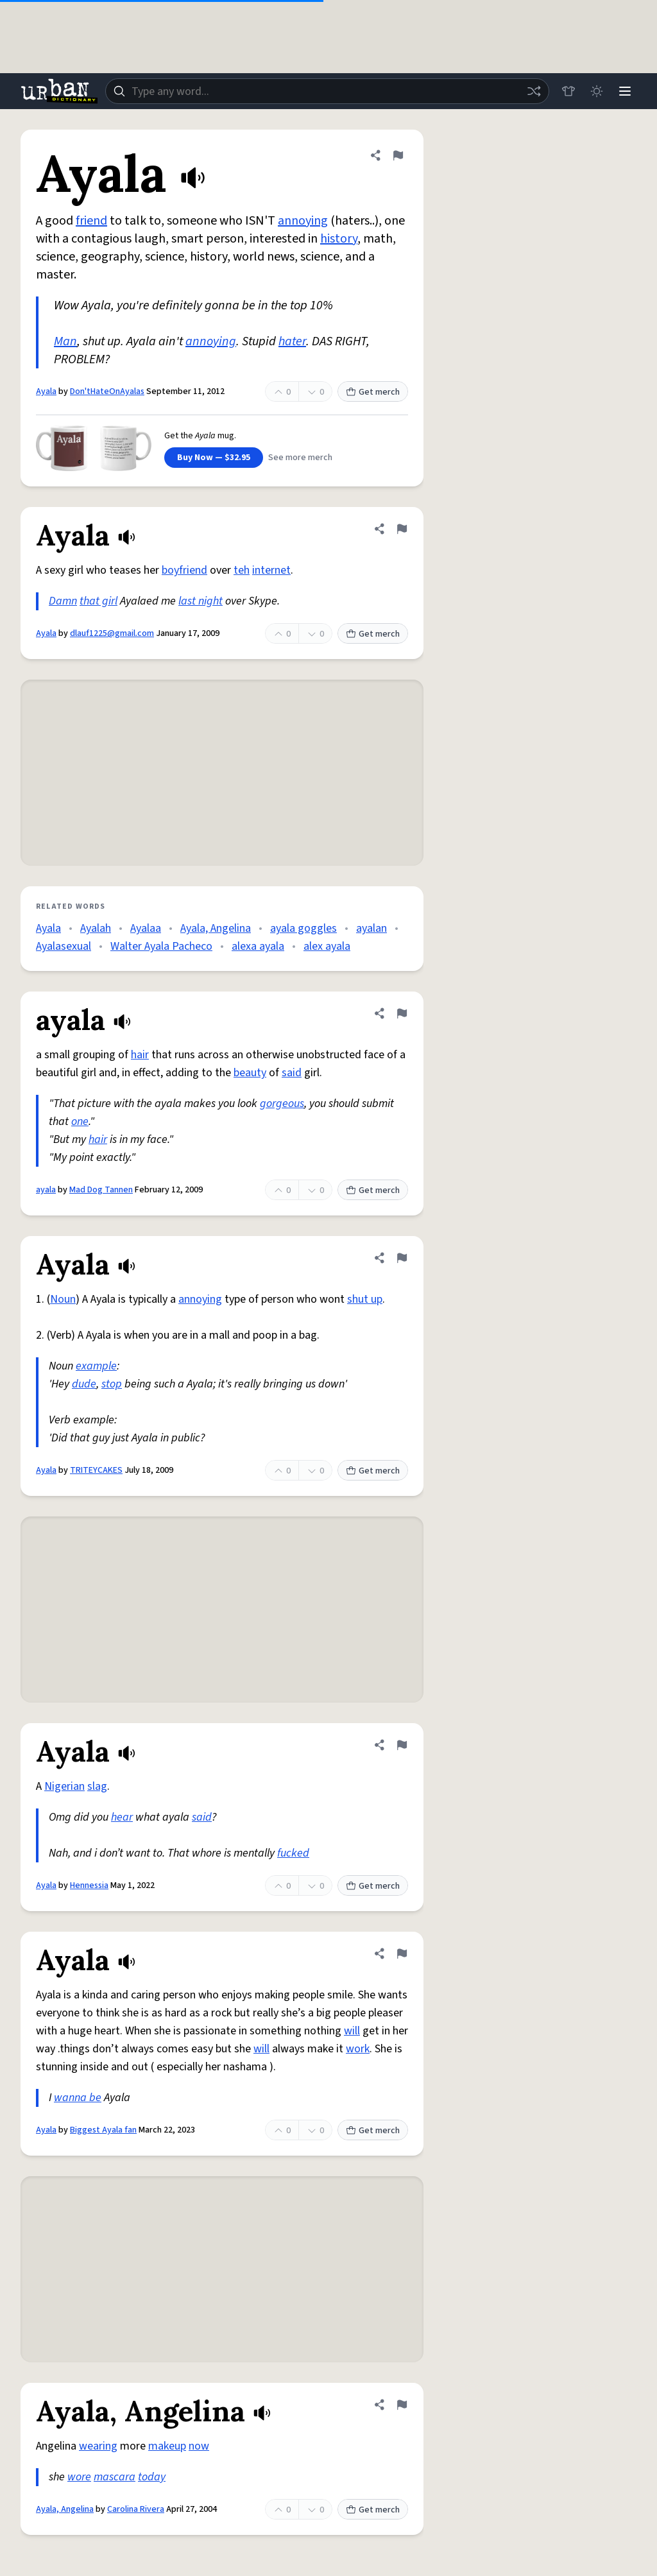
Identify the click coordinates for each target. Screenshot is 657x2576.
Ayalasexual (63, 946)
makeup (167, 2446)
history (338, 239)
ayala (46, 1189)
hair (140, 1055)
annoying (303, 221)
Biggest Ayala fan (103, 2130)
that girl (98, 601)
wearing (98, 2446)
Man (65, 341)
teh (242, 570)
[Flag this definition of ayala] (401, 1013)
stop (111, 1384)
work (358, 2049)
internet (271, 570)
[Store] (568, 91)
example (96, 1366)
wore (79, 2477)
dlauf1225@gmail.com (112, 633)
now (199, 2446)
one (80, 1121)
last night (200, 601)
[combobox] (327, 91)
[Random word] (534, 91)
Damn (63, 601)
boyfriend (184, 570)
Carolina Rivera (135, 2509)
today (152, 2477)
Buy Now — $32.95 (213, 457)
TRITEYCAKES (96, 1470)
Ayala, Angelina (215, 928)
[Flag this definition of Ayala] (398, 155)
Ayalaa (145, 928)
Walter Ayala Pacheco (161, 946)
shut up (364, 1299)
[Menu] (624, 91)
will (352, 2031)
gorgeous (282, 1103)
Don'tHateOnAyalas (107, 391)
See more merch (300, 457)
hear (122, 1817)
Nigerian (64, 1786)
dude (84, 1384)
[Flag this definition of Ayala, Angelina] (401, 2404)
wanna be (77, 2098)
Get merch (373, 392)
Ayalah (95, 928)
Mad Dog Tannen (101, 1189)
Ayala (46, 391)
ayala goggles (303, 928)
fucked (293, 1853)
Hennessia (89, 1885)
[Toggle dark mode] (596, 91)
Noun (63, 1299)
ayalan (371, 928)
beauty (250, 1073)
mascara (114, 2477)
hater (292, 341)
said (292, 1073)
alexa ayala (258, 946)
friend (91, 221)
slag (97, 1786)
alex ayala (326, 946)
